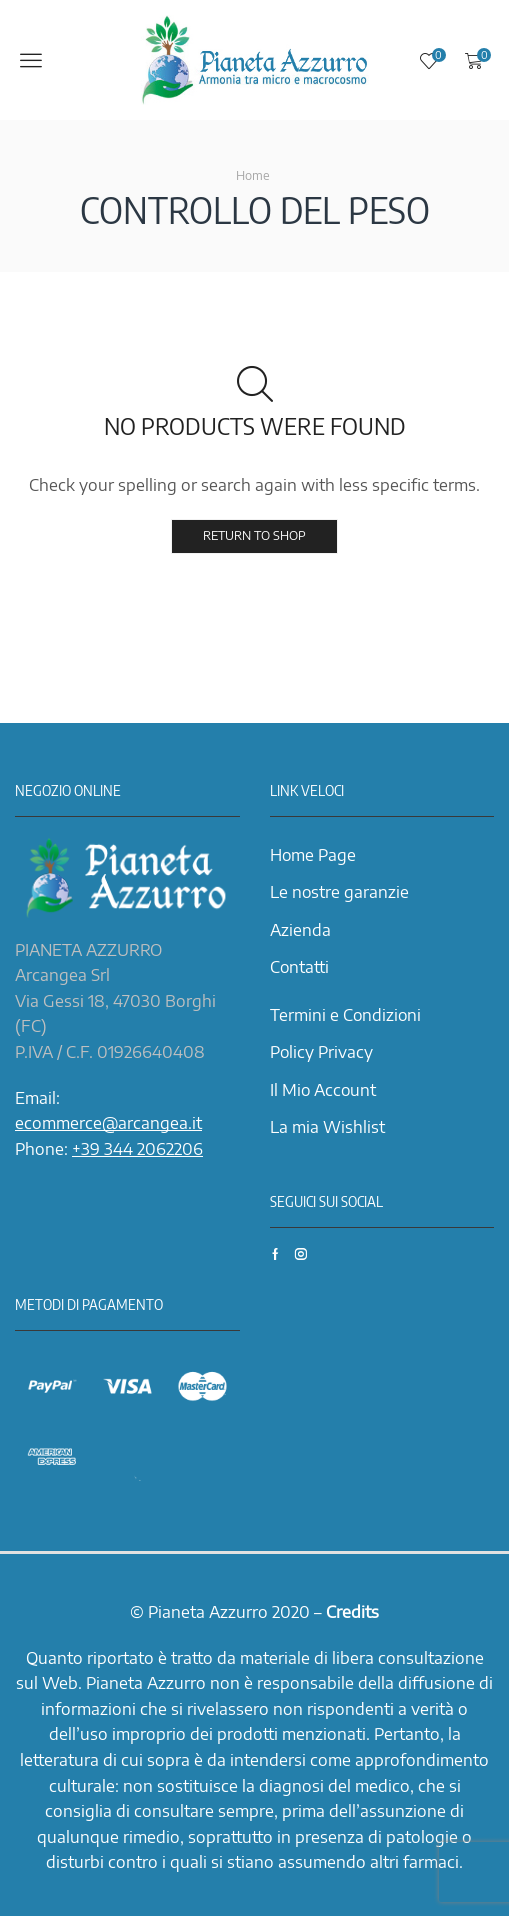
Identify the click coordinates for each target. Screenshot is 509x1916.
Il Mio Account (323, 1090)
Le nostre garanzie (339, 892)
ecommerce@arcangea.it (108, 1123)
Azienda (300, 930)
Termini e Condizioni (345, 1015)
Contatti (299, 967)
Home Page (313, 855)
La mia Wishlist (327, 1127)
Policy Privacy (321, 1052)
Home (253, 175)
